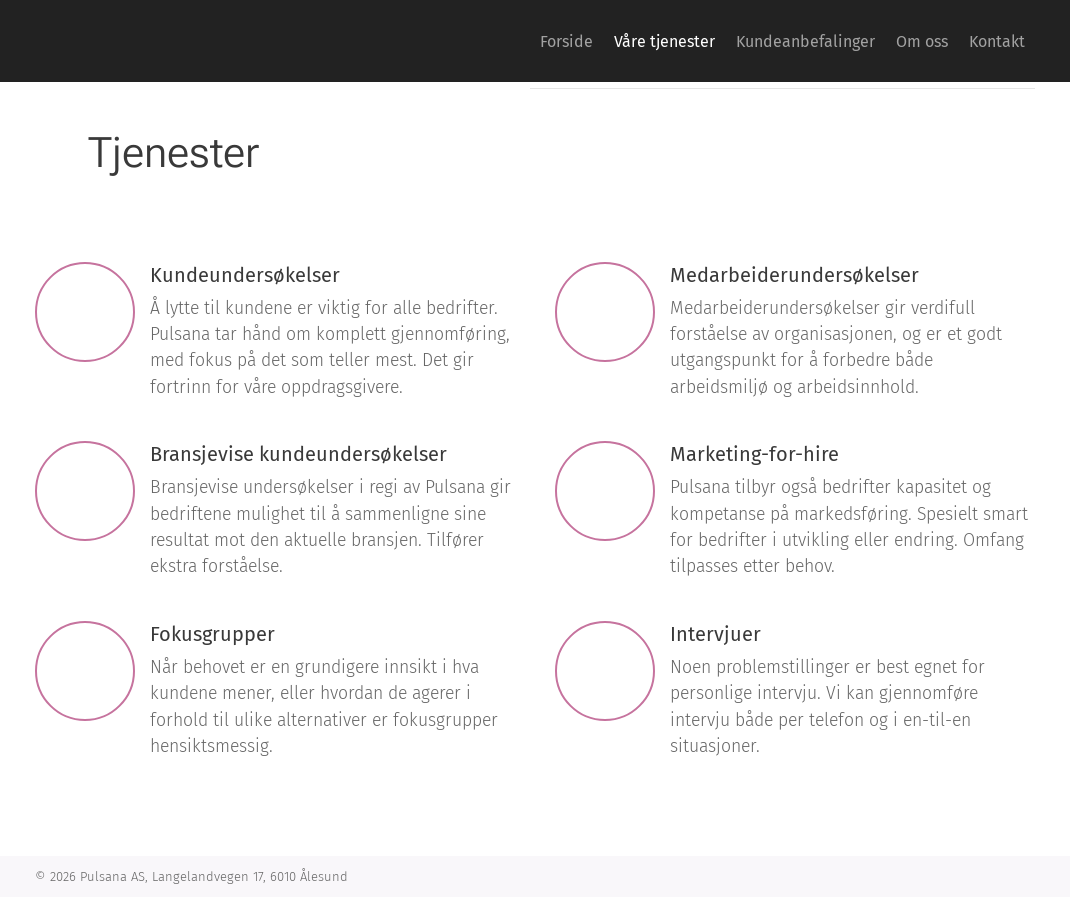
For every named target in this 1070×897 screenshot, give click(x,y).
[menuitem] (498, 41)
